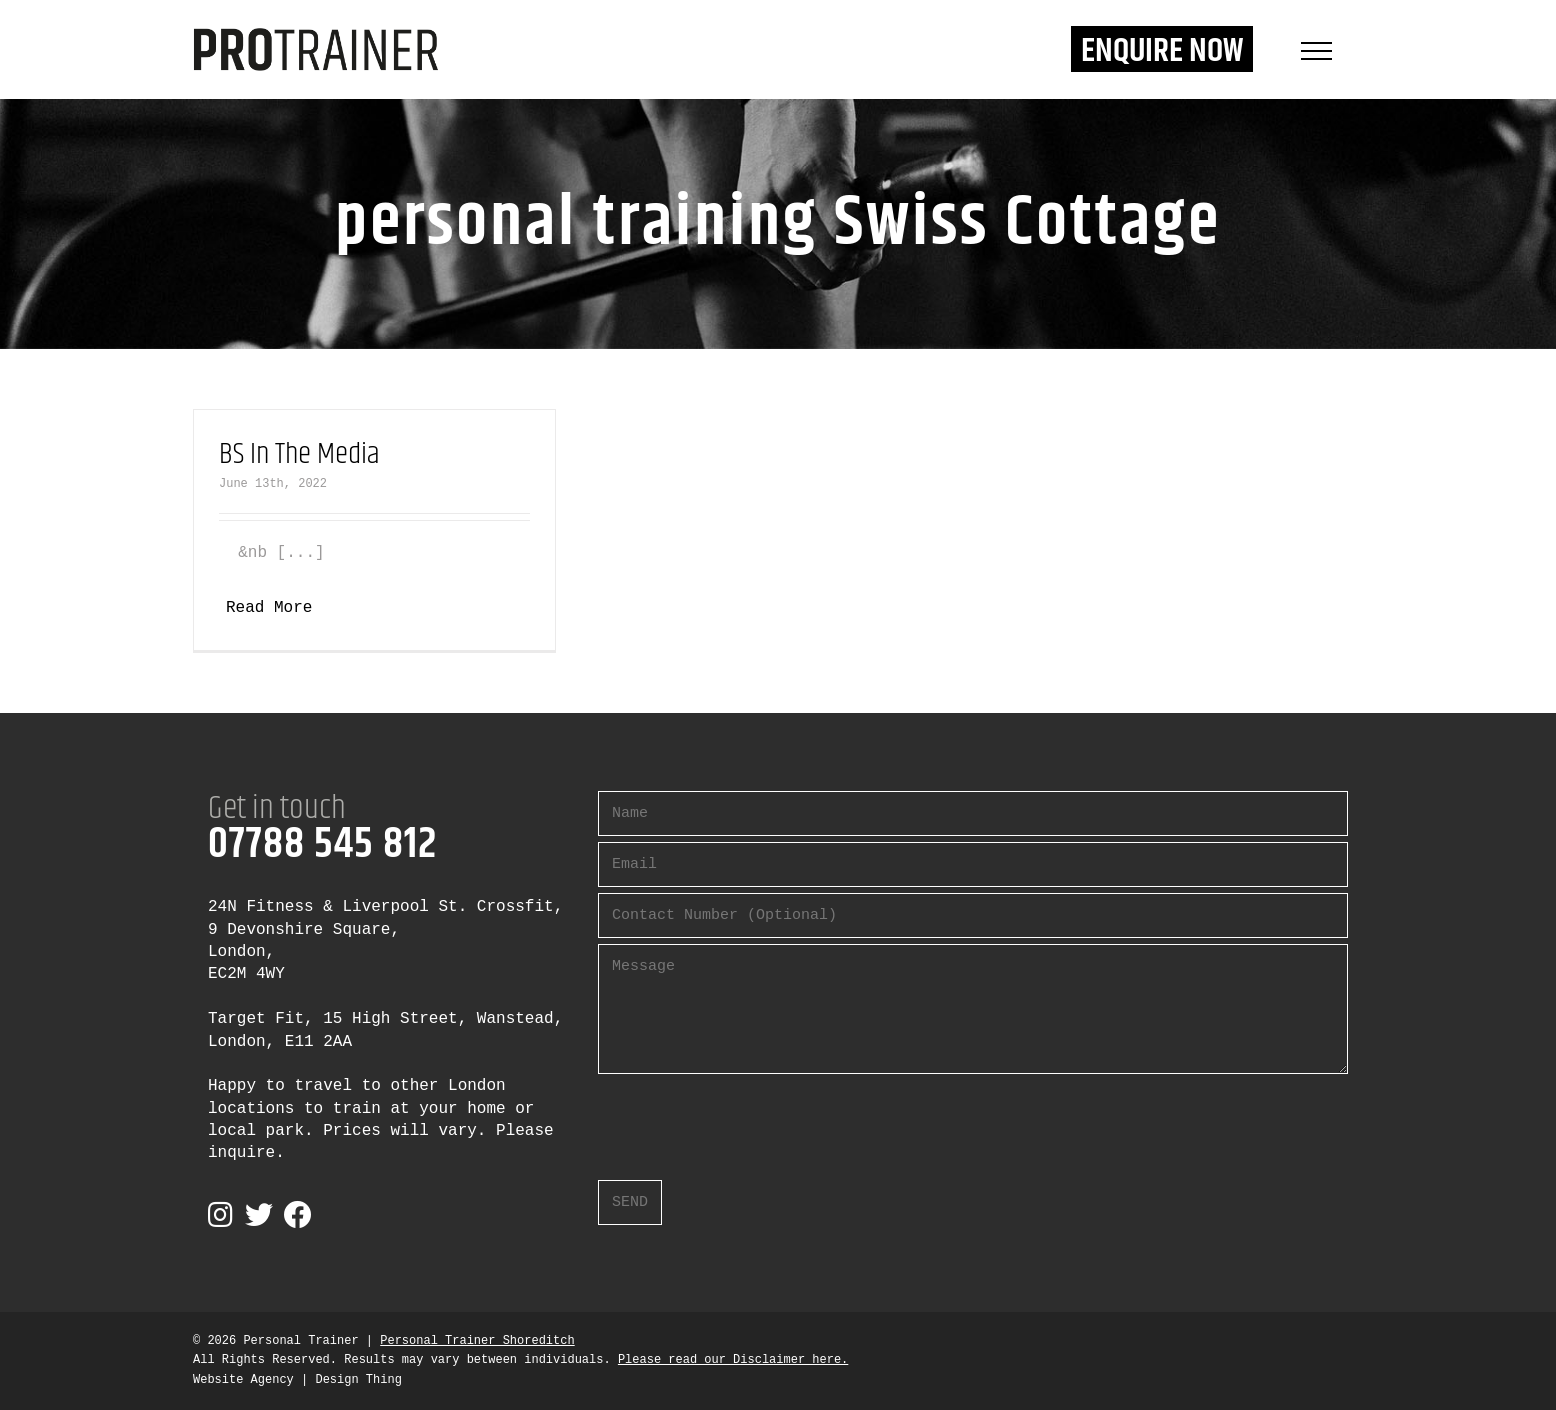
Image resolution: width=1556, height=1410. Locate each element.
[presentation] (750, 1119)
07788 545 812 (322, 845)
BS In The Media (299, 454)
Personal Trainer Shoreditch (477, 1341)
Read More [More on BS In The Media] (269, 608)
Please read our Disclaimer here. (733, 1360)
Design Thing (358, 1380)
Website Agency (243, 1380)
